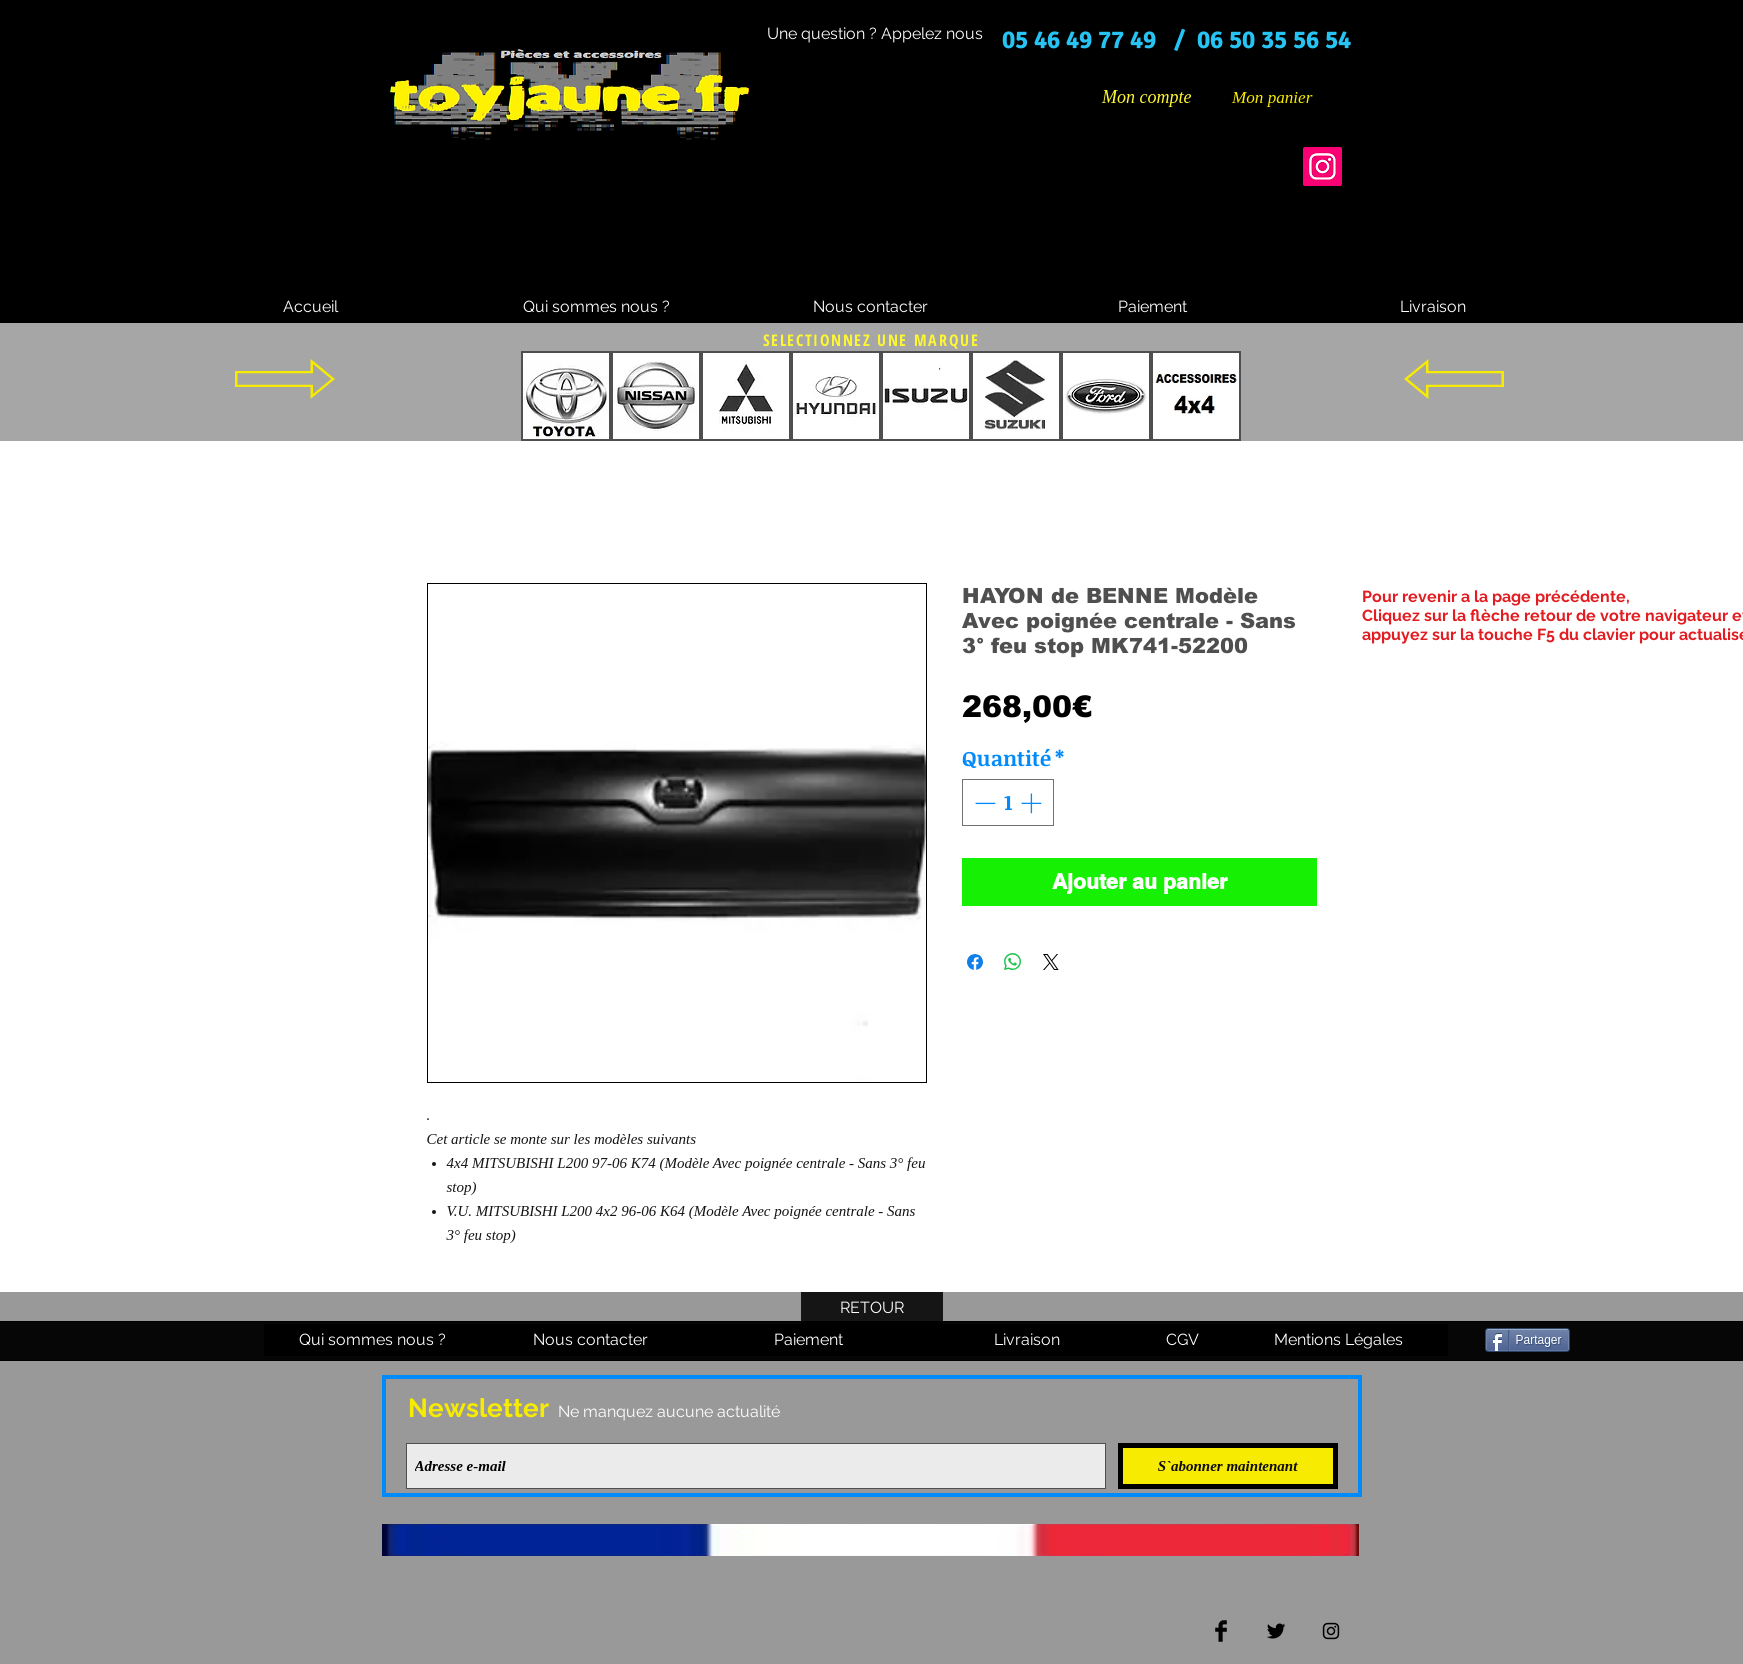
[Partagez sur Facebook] (975, 962)
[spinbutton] (1007, 803)
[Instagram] (1322, 166)
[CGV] (1183, 1340)
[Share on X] (1051, 962)
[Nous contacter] (871, 307)
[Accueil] (311, 307)
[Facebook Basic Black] (1221, 1631)
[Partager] (1527, 1340)
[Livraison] (1433, 307)
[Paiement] (1153, 307)
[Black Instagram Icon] (1331, 1631)
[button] (1287, 97)
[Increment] (1033, 803)
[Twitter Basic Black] (1276, 1631)
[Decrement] (983, 803)
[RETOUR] (872, 1308)
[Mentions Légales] (1339, 1340)
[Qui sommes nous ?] (596, 307)
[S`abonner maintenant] (1228, 1466)
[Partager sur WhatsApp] (1013, 962)
